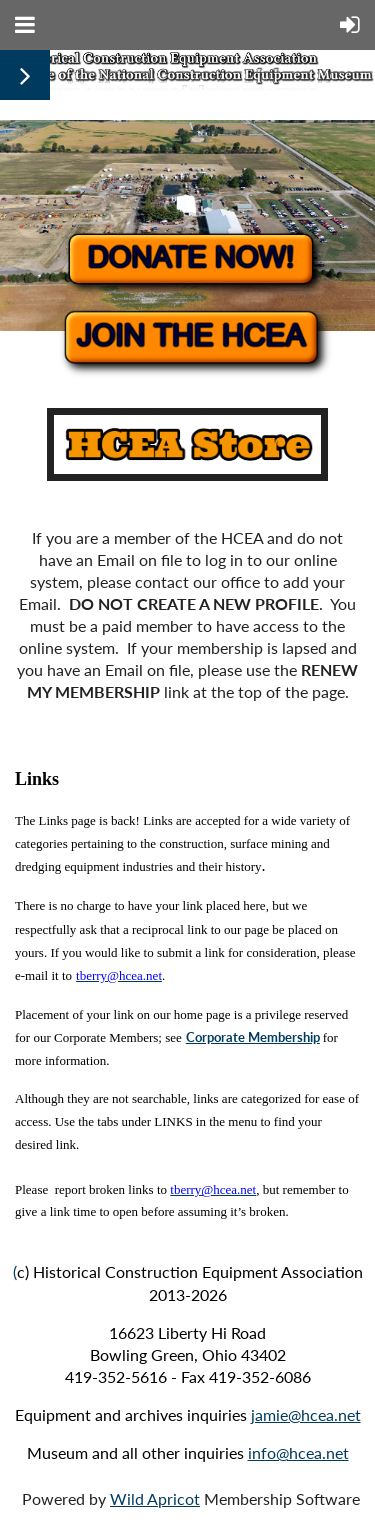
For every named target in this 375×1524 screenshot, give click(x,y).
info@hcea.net (298, 1452)
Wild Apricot (155, 1498)
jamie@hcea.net (306, 1414)
